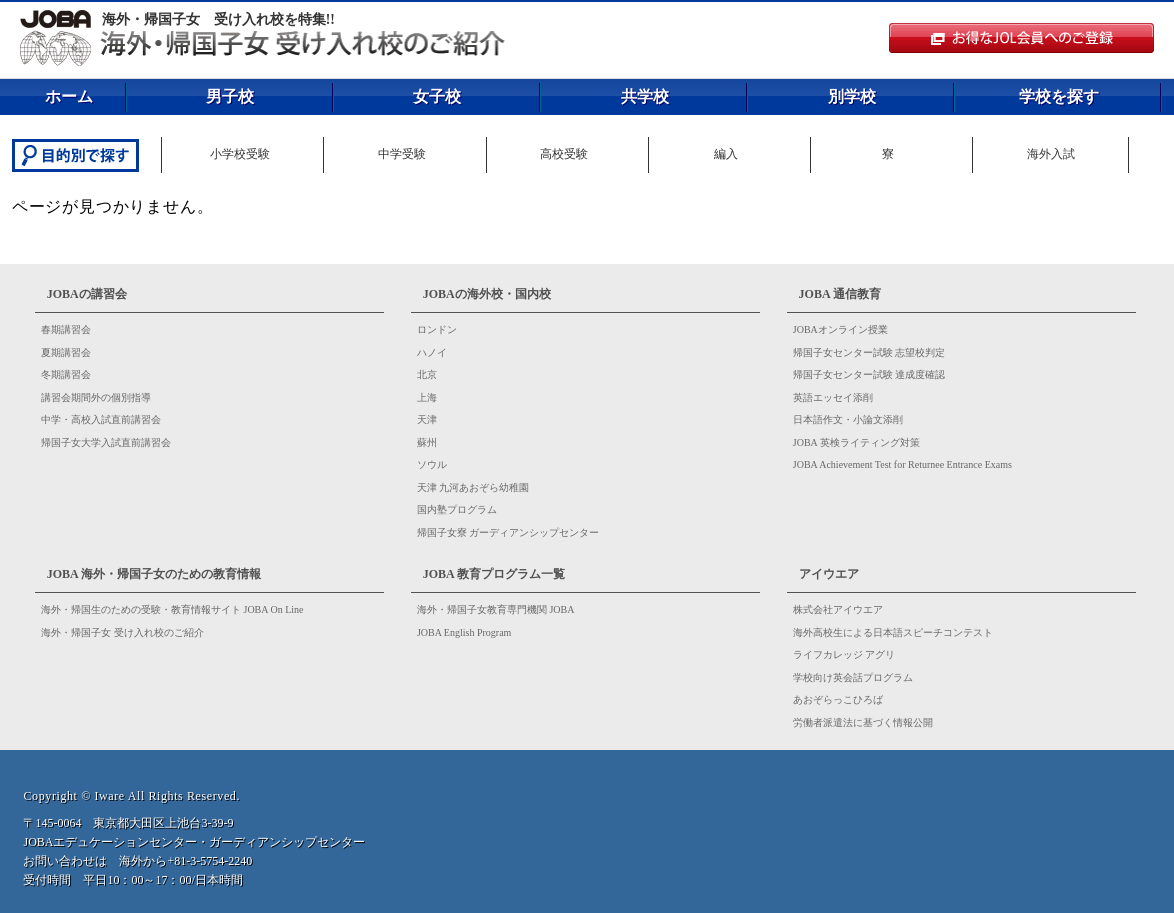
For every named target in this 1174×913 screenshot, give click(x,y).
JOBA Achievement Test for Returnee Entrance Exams (902, 464)
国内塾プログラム (457, 509)
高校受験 (564, 154)
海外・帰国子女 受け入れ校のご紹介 (122, 632)
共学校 (645, 96)
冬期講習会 (66, 374)
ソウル (432, 464)
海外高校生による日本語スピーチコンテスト (893, 632)
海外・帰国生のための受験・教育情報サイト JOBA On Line (172, 609)
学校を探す (1059, 96)
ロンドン (437, 329)
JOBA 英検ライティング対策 (856, 442)
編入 (726, 154)
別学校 (852, 96)
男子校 (230, 96)
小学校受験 (240, 154)
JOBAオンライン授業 (840, 329)
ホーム (69, 96)
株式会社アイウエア (838, 609)
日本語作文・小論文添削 (848, 419)
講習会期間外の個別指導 (96, 397)
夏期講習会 (66, 352)
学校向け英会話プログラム (853, 677)
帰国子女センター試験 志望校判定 (869, 352)
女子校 (437, 96)
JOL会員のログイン (1024, 33)
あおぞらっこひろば (838, 699)
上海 (427, 397)
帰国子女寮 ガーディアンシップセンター (508, 532)
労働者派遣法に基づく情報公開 (863, 722)
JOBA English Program (464, 632)
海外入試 (1051, 154)
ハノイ (432, 352)
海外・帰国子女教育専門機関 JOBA (496, 609)
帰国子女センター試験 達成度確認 (869, 374)
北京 (427, 374)
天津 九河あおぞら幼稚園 (473, 487)
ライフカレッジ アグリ (844, 654)
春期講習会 (66, 329)
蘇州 (427, 442)
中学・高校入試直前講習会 (101, 419)
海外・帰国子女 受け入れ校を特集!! (218, 19)
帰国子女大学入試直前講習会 (106, 442)
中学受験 (402, 154)
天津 (427, 419)
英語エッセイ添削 (833, 397)
